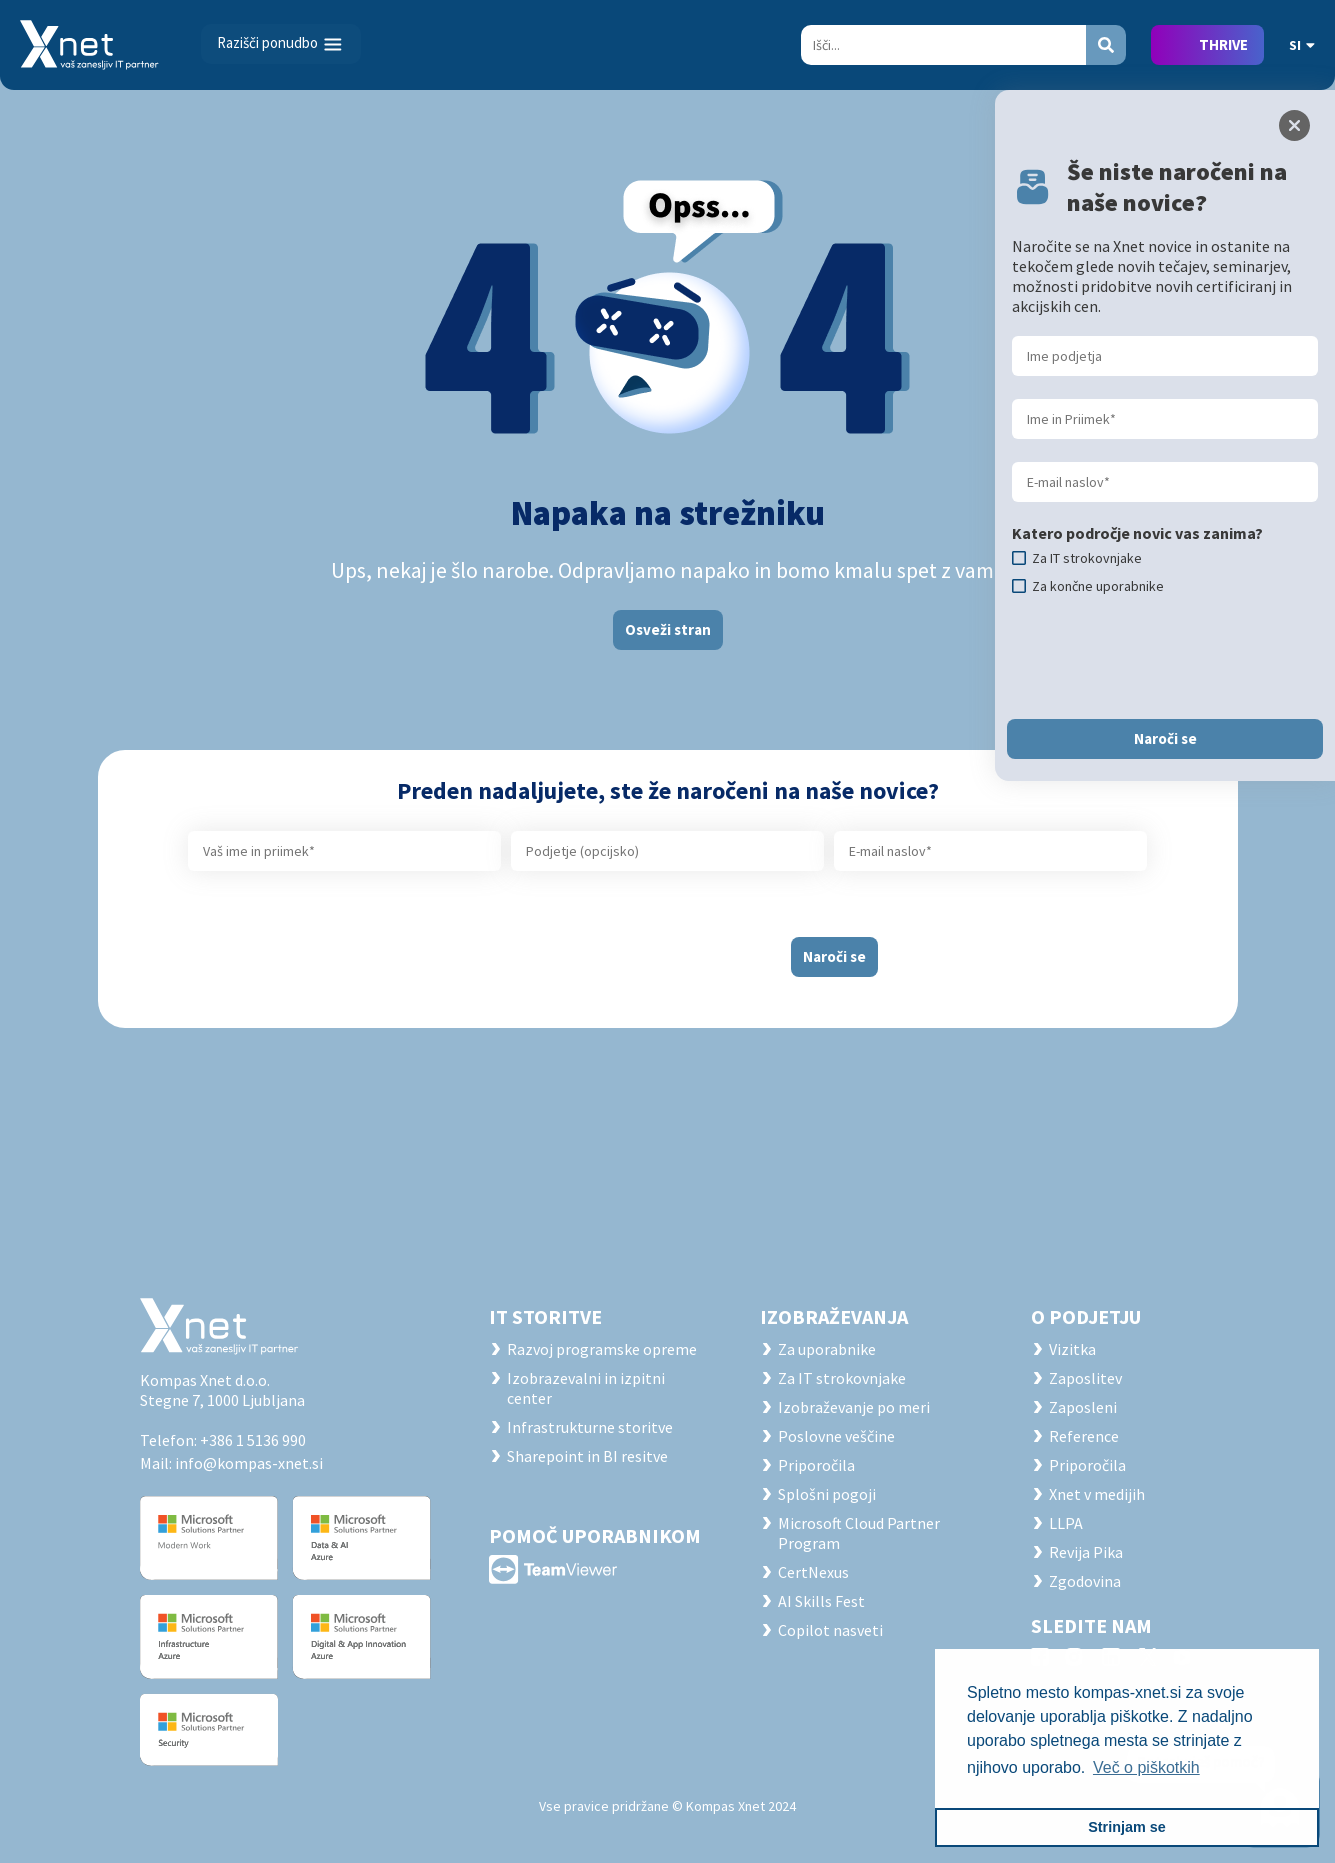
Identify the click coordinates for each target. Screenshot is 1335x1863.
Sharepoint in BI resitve (587, 1456)
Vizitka (1072, 1349)
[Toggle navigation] (281, 44)
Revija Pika (1086, 1552)
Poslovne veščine (836, 1436)
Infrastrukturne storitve (590, 1427)
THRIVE (1223, 44)
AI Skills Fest (821, 1601)
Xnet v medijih (1097, 1494)
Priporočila (816, 1465)
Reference (1084, 1436)
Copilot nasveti (830, 1630)
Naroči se (834, 956)
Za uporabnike (827, 1349)
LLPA (1066, 1523)
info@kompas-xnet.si (249, 1463)
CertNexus (813, 1572)
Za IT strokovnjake (842, 1378)
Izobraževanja (834, 1316)
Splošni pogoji (827, 1494)
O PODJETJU (1086, 1316)
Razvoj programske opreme (602, 1349)
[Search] (943, 45)
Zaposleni (1083, 1407)
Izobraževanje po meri (854, 1407)
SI (1302, 45)
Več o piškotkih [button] (1146, 1767)
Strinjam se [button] (1127, 1827)
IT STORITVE (545, 1316)
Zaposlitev (1085, 1378)
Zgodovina (1085, 1581)
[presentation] (614, 949)
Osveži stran (668, 629)
